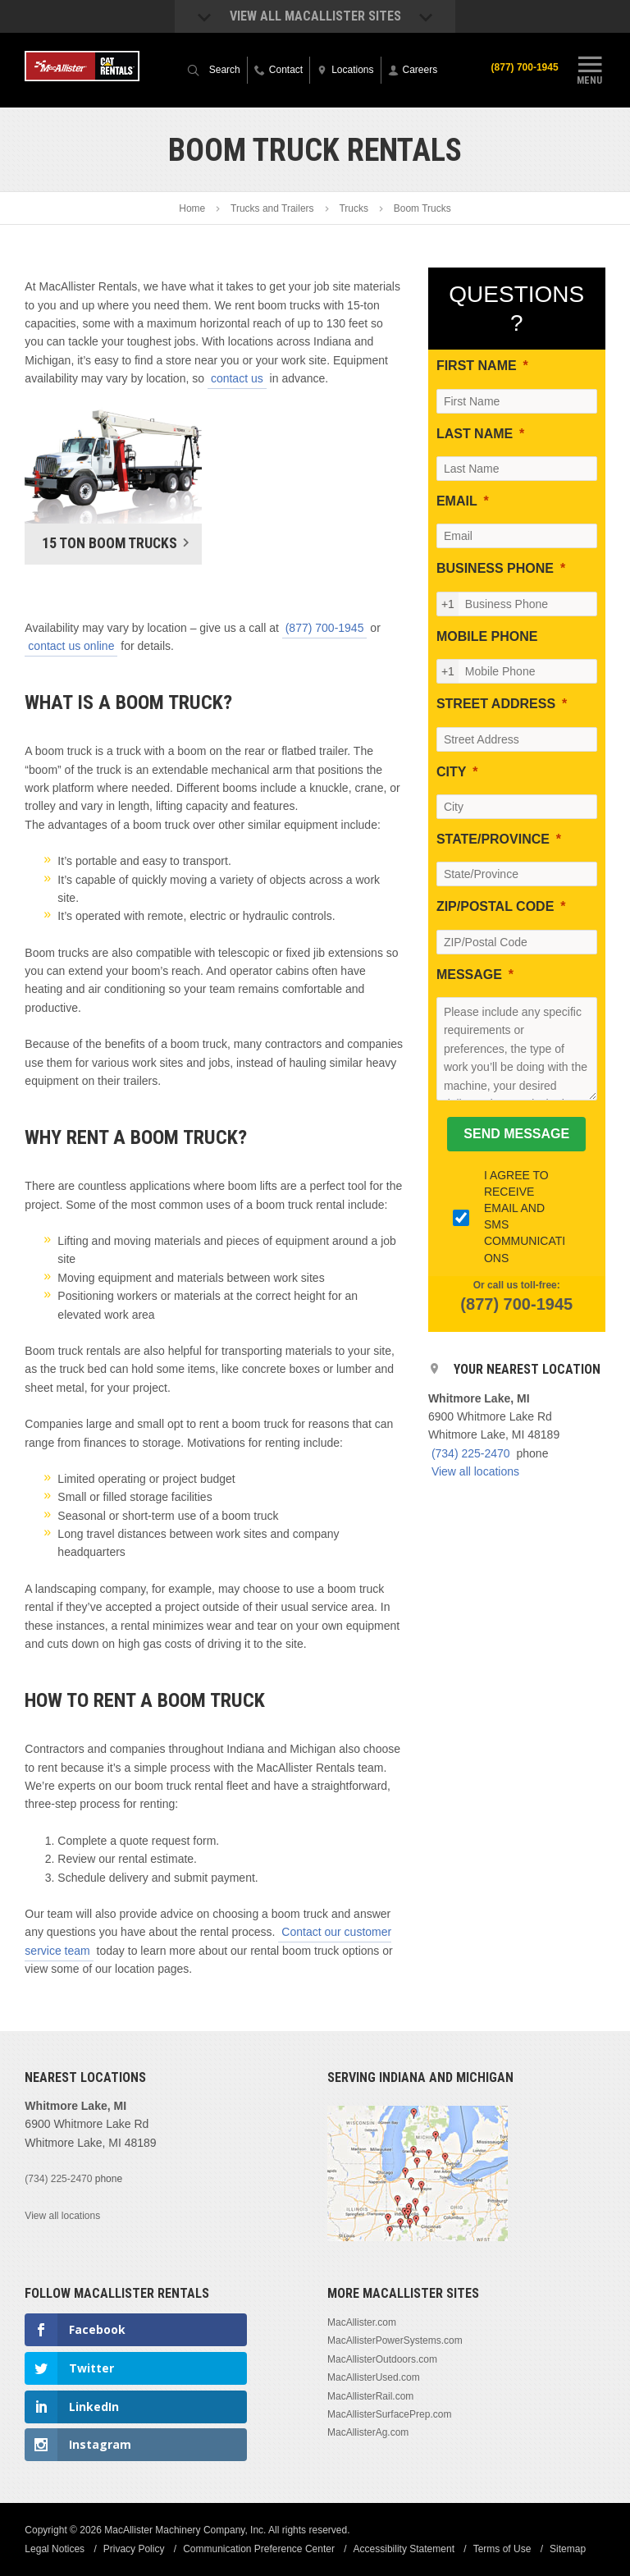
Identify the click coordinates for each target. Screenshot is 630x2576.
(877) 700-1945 (525, 67)
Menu (589, 68)
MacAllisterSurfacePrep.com (389, 2414)
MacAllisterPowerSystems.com (395, 2340)
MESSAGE (469, 974)
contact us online (71, 645)
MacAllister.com (361, 2322)
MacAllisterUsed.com (373, 2377)
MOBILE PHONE (487, 636)
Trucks (353, 208)
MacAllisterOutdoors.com (382, 2359)
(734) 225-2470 (470, 1453)
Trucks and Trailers (272, 208)
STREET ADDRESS (495, 704)
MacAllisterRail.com (370, 2396)
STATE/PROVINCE (493, 839)
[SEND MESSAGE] (516, 1134)
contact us (237, 378)
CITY (451, 772)
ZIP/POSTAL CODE (495, 906)
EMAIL (456, 501)
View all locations (475, 1471)
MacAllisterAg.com (368, 2432)
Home (192, 208)
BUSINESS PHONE (495, 568)
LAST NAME (474, 434)
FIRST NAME (476, 366)
